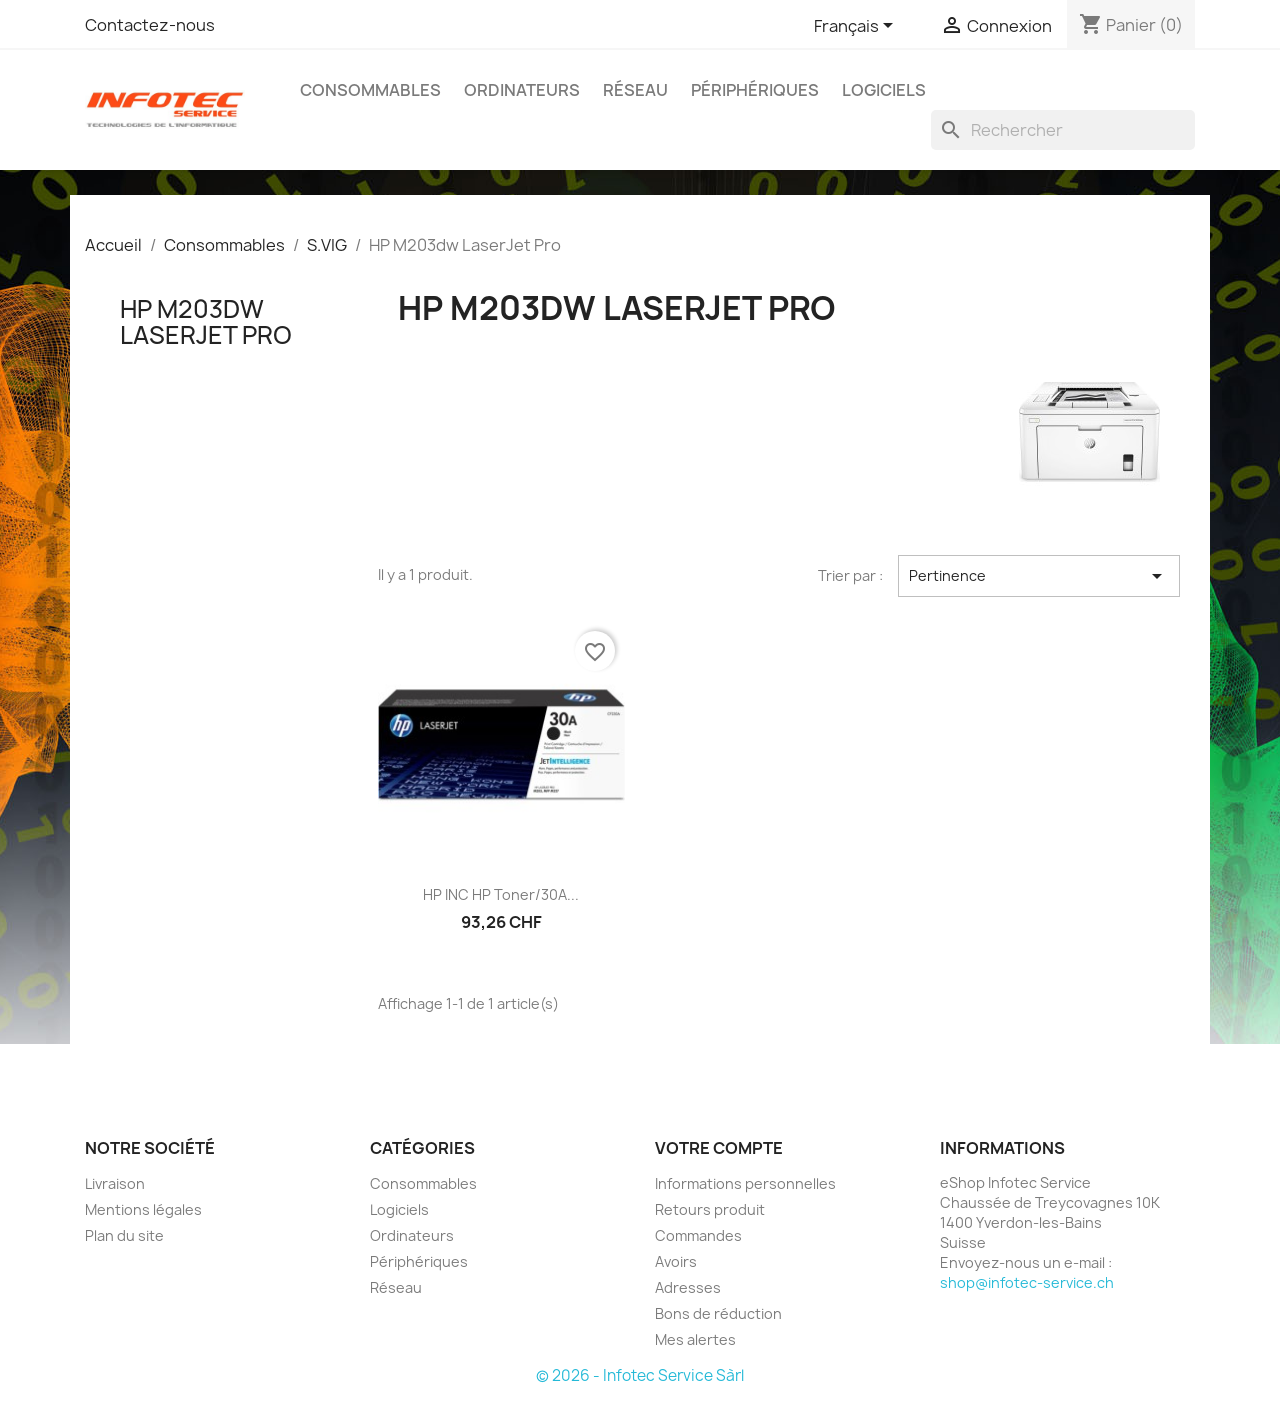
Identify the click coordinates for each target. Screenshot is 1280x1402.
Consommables (370, 90)
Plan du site (124, 1235)
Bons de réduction (718, 1313)
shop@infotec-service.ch (1027, 1282)
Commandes (698, 1235)
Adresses (688, 1287)
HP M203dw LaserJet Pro (206, 322)
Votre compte (719, 1148)
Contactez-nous (150, 25)
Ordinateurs (522, 90)
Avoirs (676, 1261)
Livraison (115, 1183)
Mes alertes (695, 1339)
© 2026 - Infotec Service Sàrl (640, 1375)
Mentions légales (143, 1209)
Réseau (635, 90)
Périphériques (755, 90)
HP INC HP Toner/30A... (501, 894)
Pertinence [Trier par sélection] (1039, 576)
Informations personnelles (745, 1183)
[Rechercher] (1063, 130)
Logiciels (884, 90)
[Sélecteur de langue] (857, 27)
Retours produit (710, 1209)
